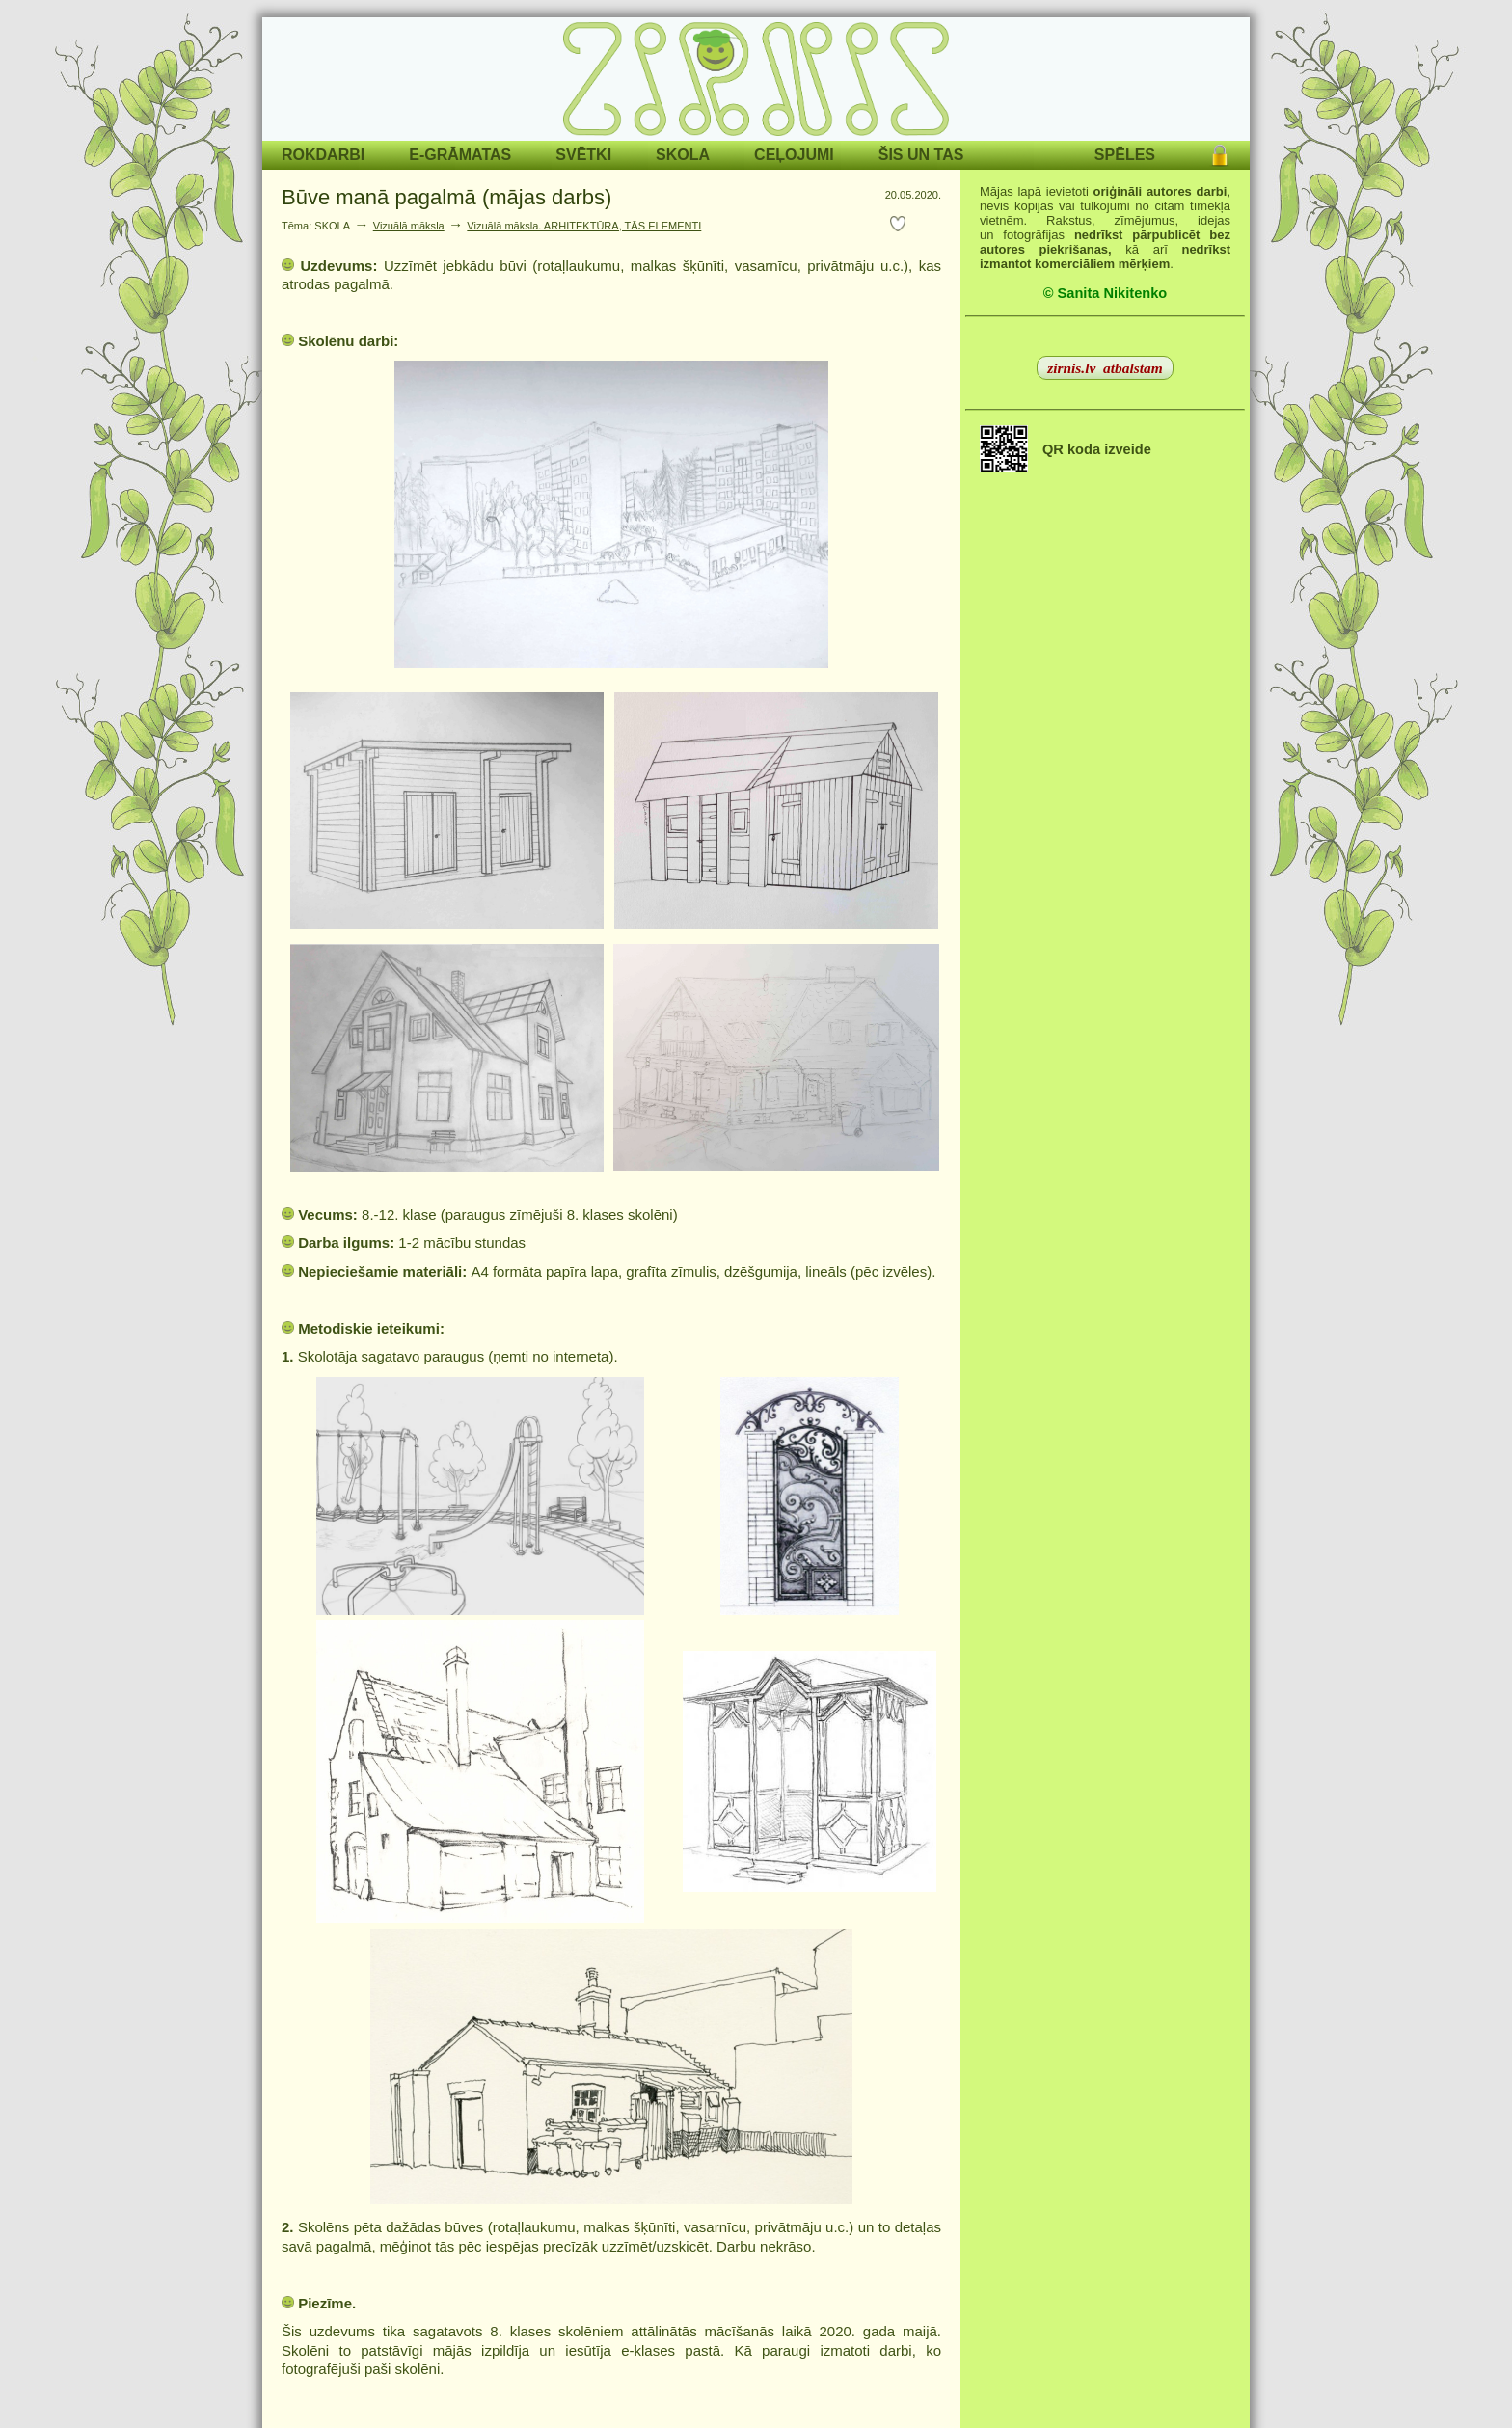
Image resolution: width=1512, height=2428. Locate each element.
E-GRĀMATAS (460, 155)
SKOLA (683, 155)
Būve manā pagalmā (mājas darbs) (446, 197)
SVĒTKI (583, 155)
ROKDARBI (323, 155)
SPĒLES (1124, 155)
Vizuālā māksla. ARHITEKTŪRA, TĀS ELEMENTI (584, 225)
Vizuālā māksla (409, 225)
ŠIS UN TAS (921, 155)
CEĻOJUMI (794, 155)
